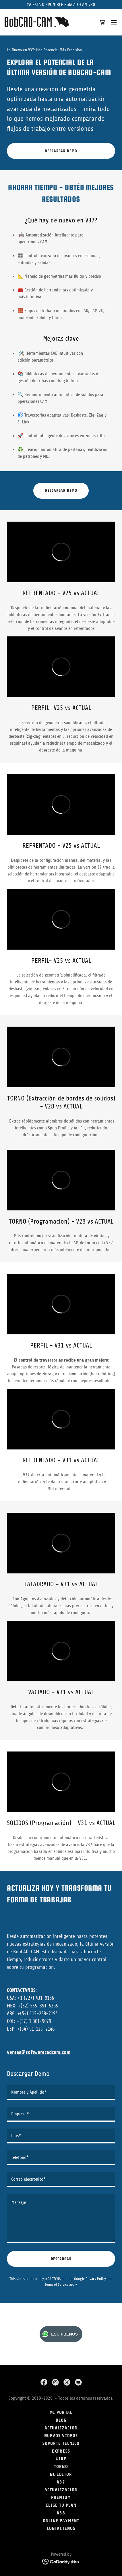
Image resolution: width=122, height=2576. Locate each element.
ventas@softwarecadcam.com (39, 2052)
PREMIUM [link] (61, 2497)
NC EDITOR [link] (61, 2474)
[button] (114, 22)
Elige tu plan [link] (61, 2505)
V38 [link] (61, 2513)
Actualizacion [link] (60, 2489)
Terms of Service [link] (56, 2284)
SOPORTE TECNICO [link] (61, 2443)
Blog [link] (61, 2420)
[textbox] (61, 2092)
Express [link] (61, 2451)
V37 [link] (61, 2482)
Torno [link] (61, 2466)
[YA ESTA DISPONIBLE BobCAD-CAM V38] (61, 4)
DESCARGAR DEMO (61, 151)
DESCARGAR (61, 2259)
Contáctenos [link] (61, 2528)
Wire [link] (61, 2458)
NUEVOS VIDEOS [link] (61, 2435)
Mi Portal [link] (61, 2412)
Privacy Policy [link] (96, 2279)
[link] (37, 22)
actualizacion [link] (60, 2428)
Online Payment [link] (61, 2520)
